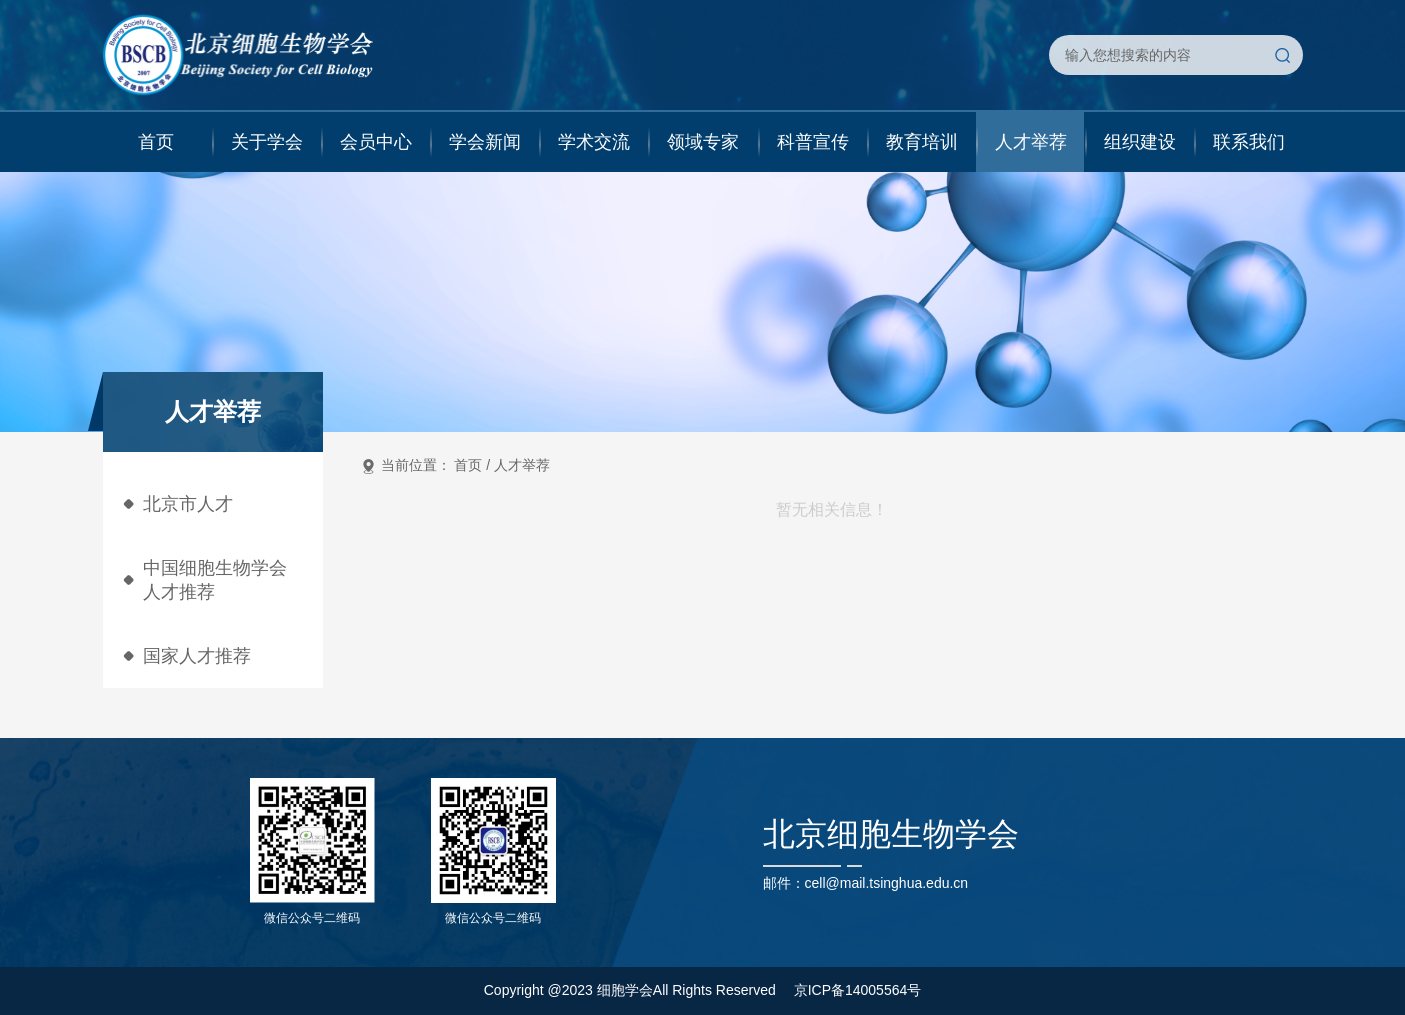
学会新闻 (485, 142)
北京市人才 (188, 504)
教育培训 (922, 142)
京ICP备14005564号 (858, 990)
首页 (156, 142)
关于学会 (267, 142)
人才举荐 (1031, 142)
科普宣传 (813, 142)
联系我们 (1249, 142)
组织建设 (1140, 142)
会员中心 (376, 142)
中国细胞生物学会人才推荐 (215, 580)
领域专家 (703, 142)
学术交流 (594, 142)
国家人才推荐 (197, 656)
